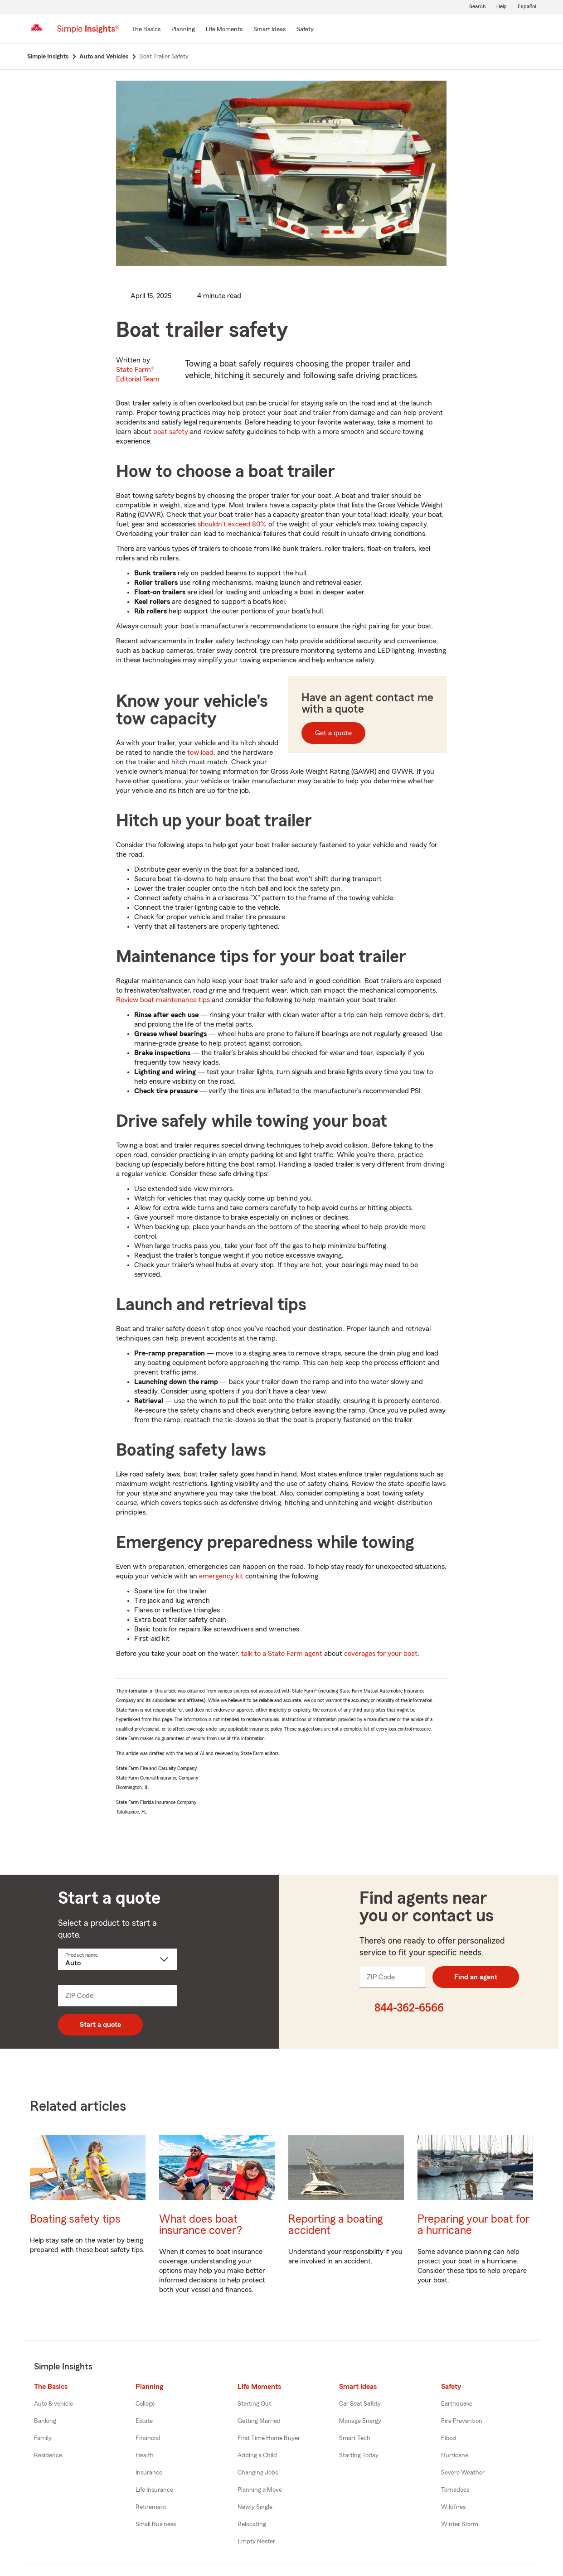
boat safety (170, 431)
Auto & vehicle (53, 2404)
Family (43, 2438)
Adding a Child (257, 2455)
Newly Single (255, 2507)
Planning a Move (260, 2490)
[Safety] (305, 29)
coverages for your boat (380, 1653)
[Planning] (183, 29)
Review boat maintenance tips (163, 999)
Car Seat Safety (360, 2404)
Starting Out (254, 2404)
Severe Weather (463, 2473)
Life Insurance (154, 2490)
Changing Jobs (258, 2473)
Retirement (151, 2507)
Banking (45, 2421)
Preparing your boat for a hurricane (473, 2225)
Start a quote (100, 2024)
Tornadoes (455, 2490)
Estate (144, 2421)
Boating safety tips (75, 2219)
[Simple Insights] (88, 32)
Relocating (252, 2524)
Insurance (149, 2473)
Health (145, 2455)
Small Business (156, 2524)
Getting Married (259, 2421)
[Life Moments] (224, 29)
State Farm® (138, 374)
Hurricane (454, 2455)
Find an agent (475, 1977)
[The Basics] (146, 29)
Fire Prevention (461, 2421)
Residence (48, 2455)
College (145, 2404)
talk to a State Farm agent (281, 1653)
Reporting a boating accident (335, 2225)
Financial (148, 2438)
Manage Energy (360, 2421)
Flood (448, 2438)
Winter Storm (459, 2524)
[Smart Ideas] (269, 29)
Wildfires (453, 2507)
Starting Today (359, 2455)
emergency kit (221, 1576)
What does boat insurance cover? (200, 2225)
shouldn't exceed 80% (232, 524)
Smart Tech (354, 2438)
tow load (200, 752)
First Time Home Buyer (269, 2438)
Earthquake (456, 2404)
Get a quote (333, 733)
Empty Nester (256, 2541)
